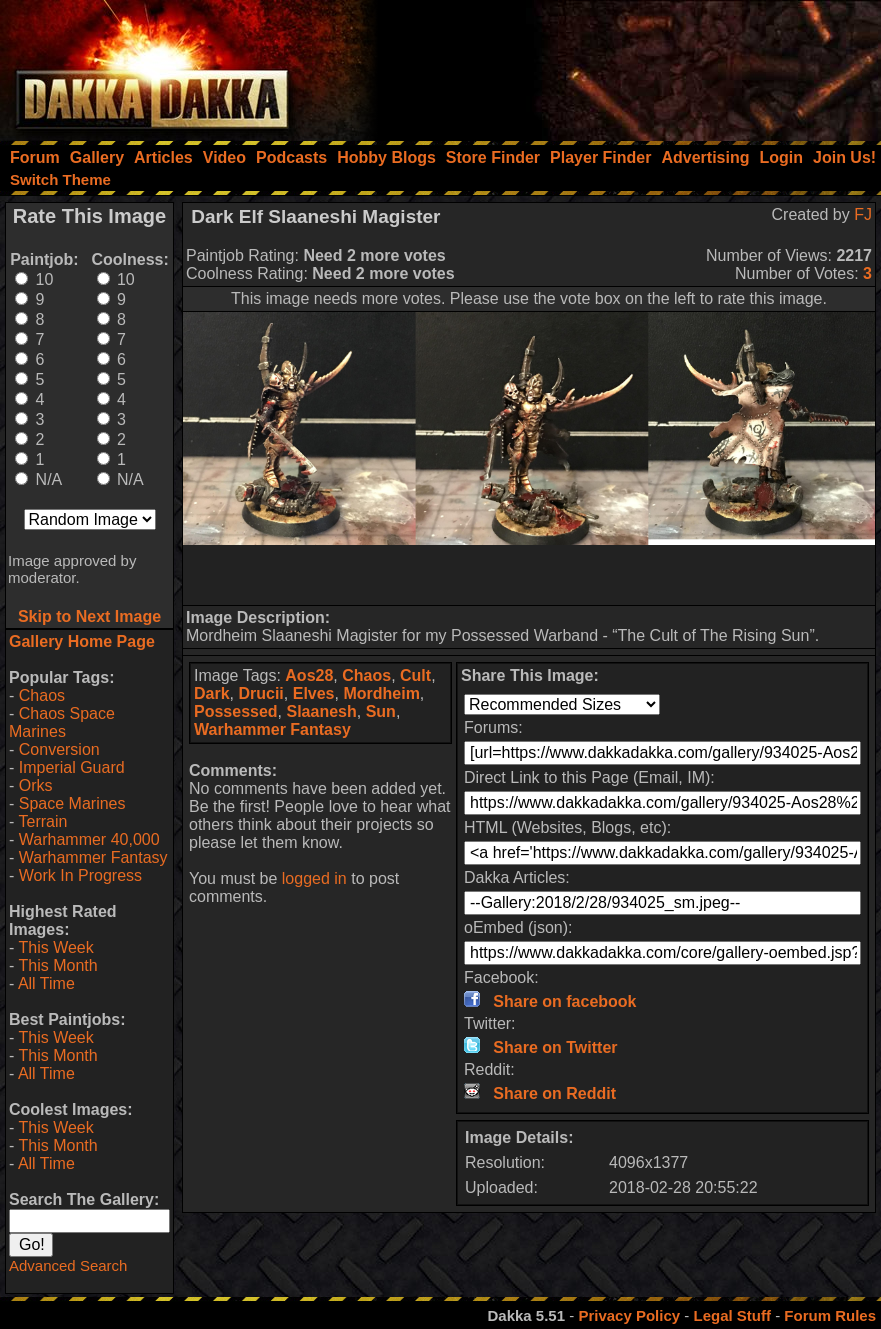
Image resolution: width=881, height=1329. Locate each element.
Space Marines (72, 803)
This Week (55, 947)
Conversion (59, 749)
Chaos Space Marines (62, 722)
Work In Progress (80, 875)
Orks (36, 785)
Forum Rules (830, 1315)
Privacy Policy (629, 1315)
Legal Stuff (732, 1315)
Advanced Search (68, 1265)
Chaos (42, 695)
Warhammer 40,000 (89, 839)
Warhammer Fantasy (93, 857)
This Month (57, 965)
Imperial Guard (72, 767)
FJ (863, 214)
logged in (314, 878)
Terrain (42, 821)
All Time (46, 983)
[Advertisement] (612, 65)
